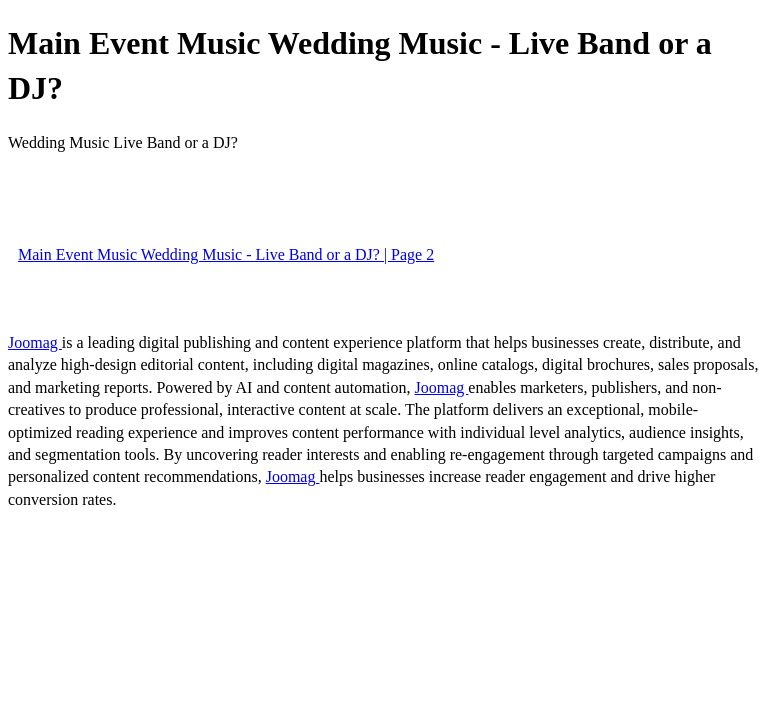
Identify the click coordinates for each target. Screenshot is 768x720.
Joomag (35, 342)
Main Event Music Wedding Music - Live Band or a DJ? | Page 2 (226, 254)
